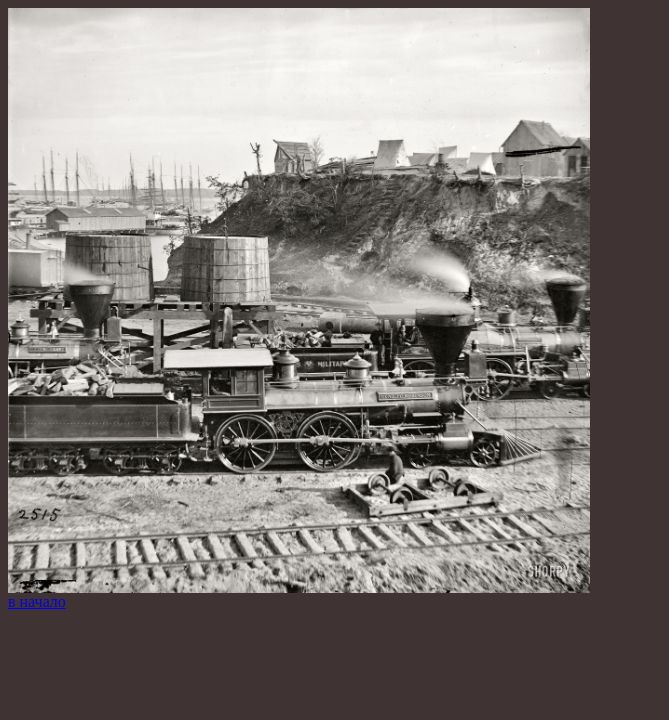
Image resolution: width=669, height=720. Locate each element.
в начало (37, 601)
